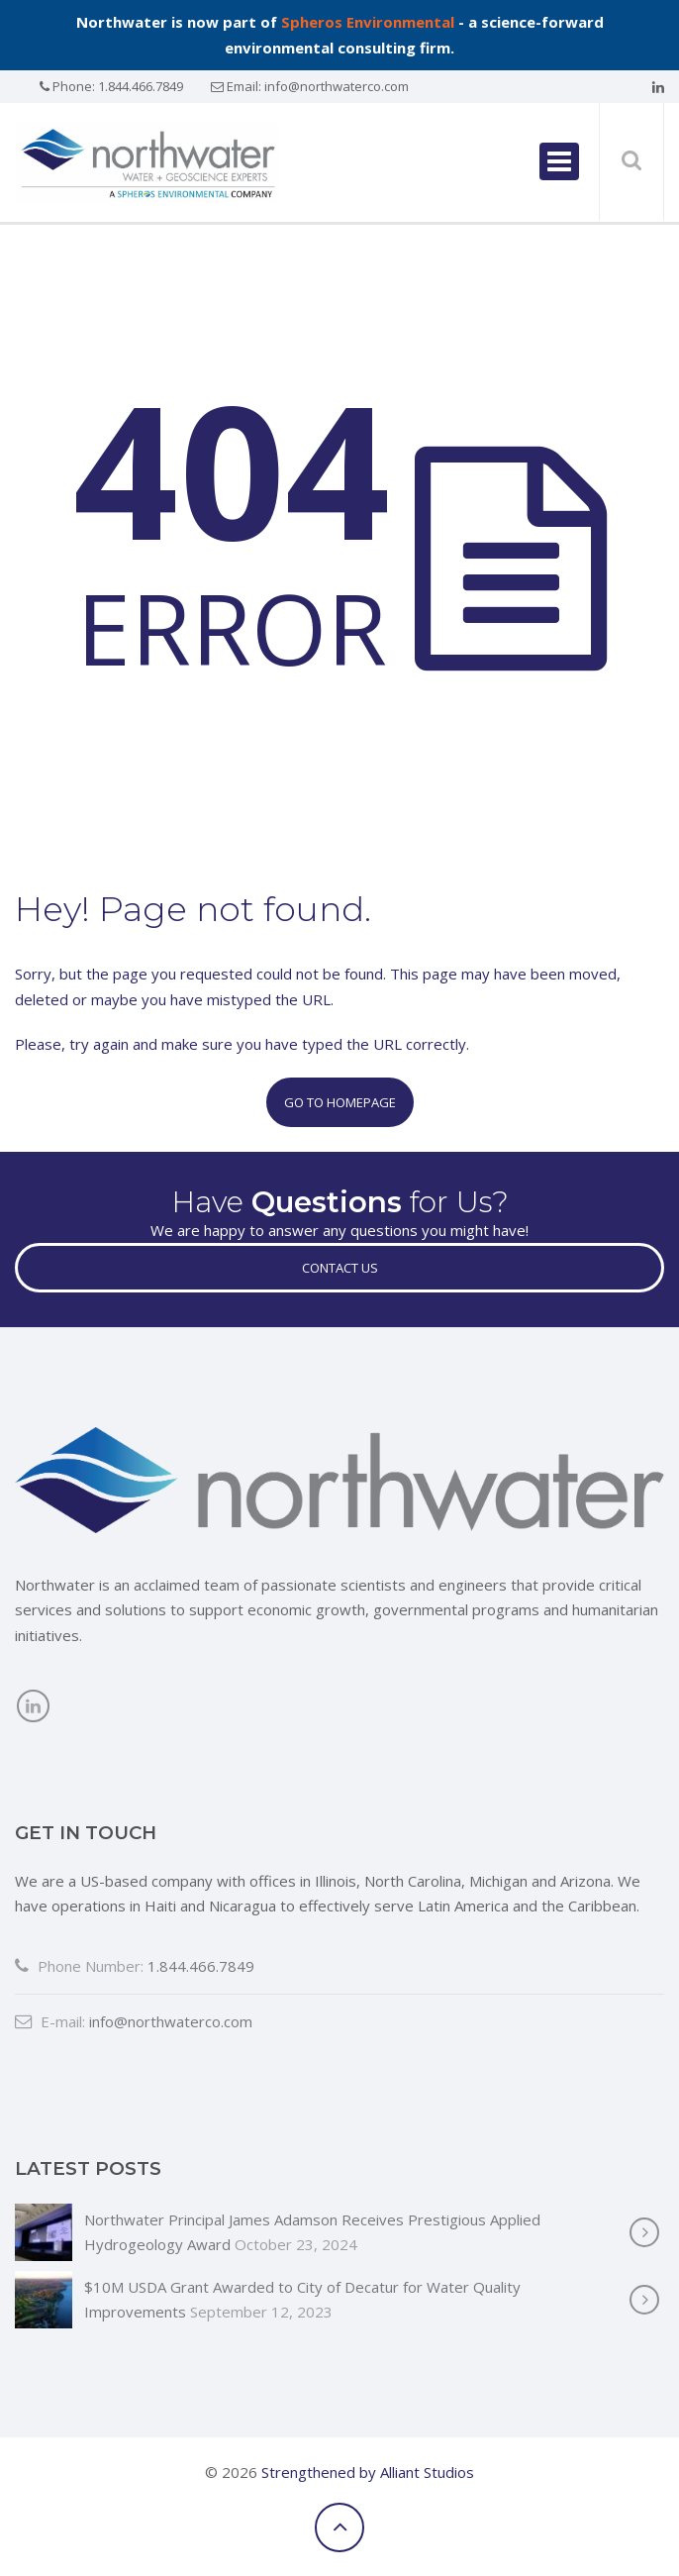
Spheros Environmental (367, 22)
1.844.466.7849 (140, 86)
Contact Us (340, 1268)
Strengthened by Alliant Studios (367, 2472)
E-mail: (50, 2021)
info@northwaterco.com (336, 86)
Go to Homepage (340, 1102)
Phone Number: (79, 1966)
